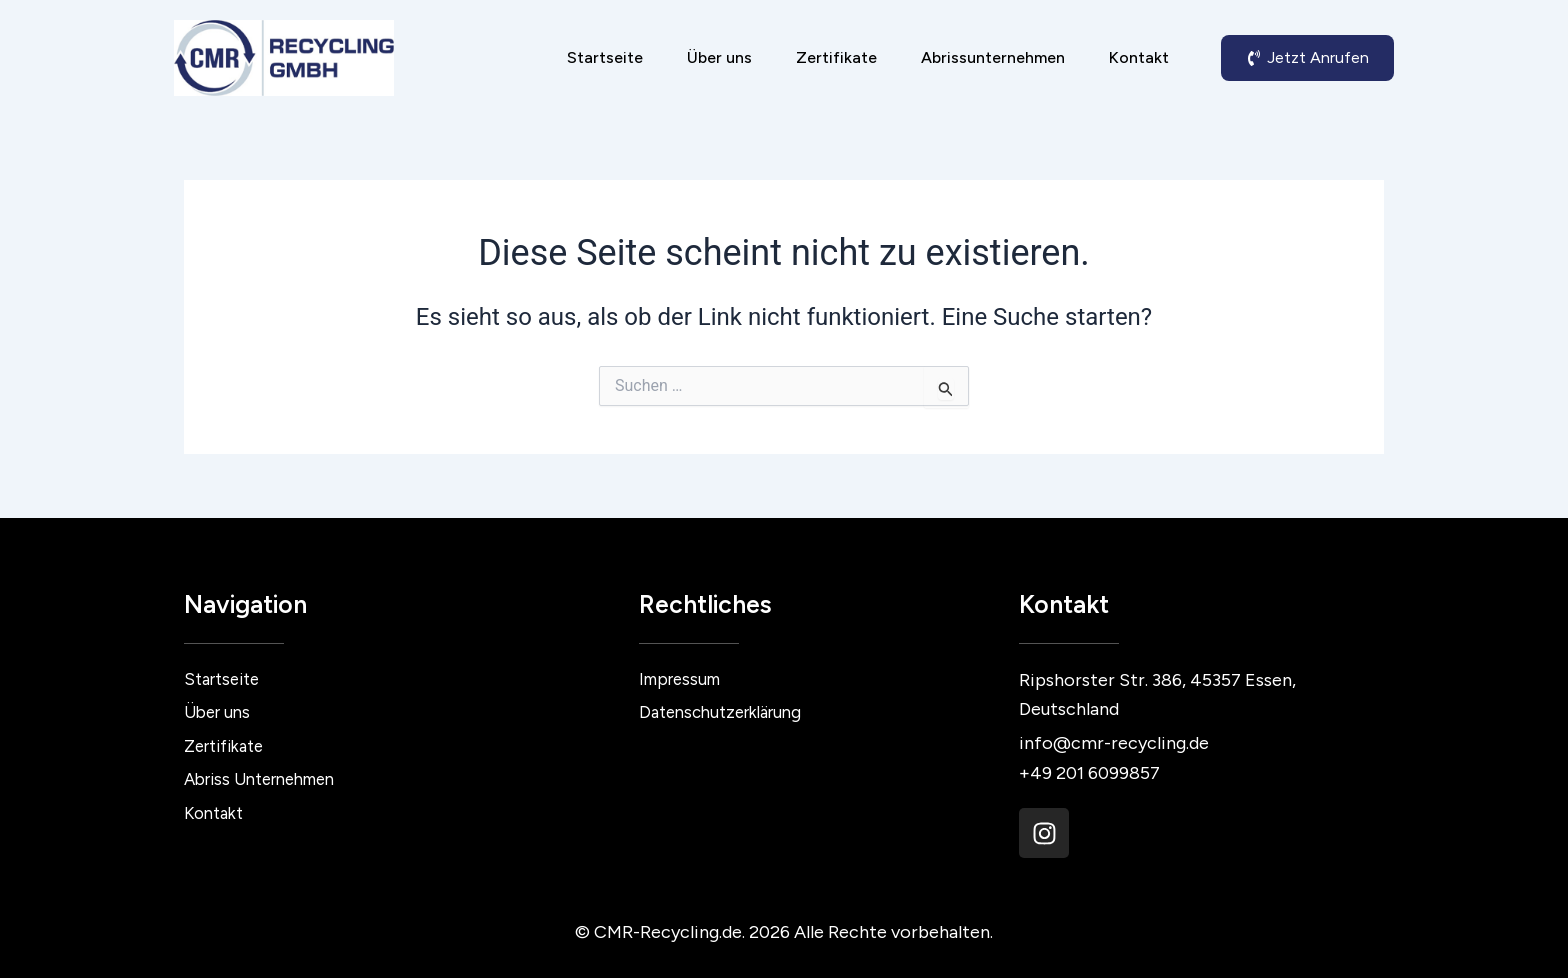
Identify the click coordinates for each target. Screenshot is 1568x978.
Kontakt (1139, 57)
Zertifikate (836, 57)
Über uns (719, 57)
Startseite (605, 57)
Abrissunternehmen (993, 57)
